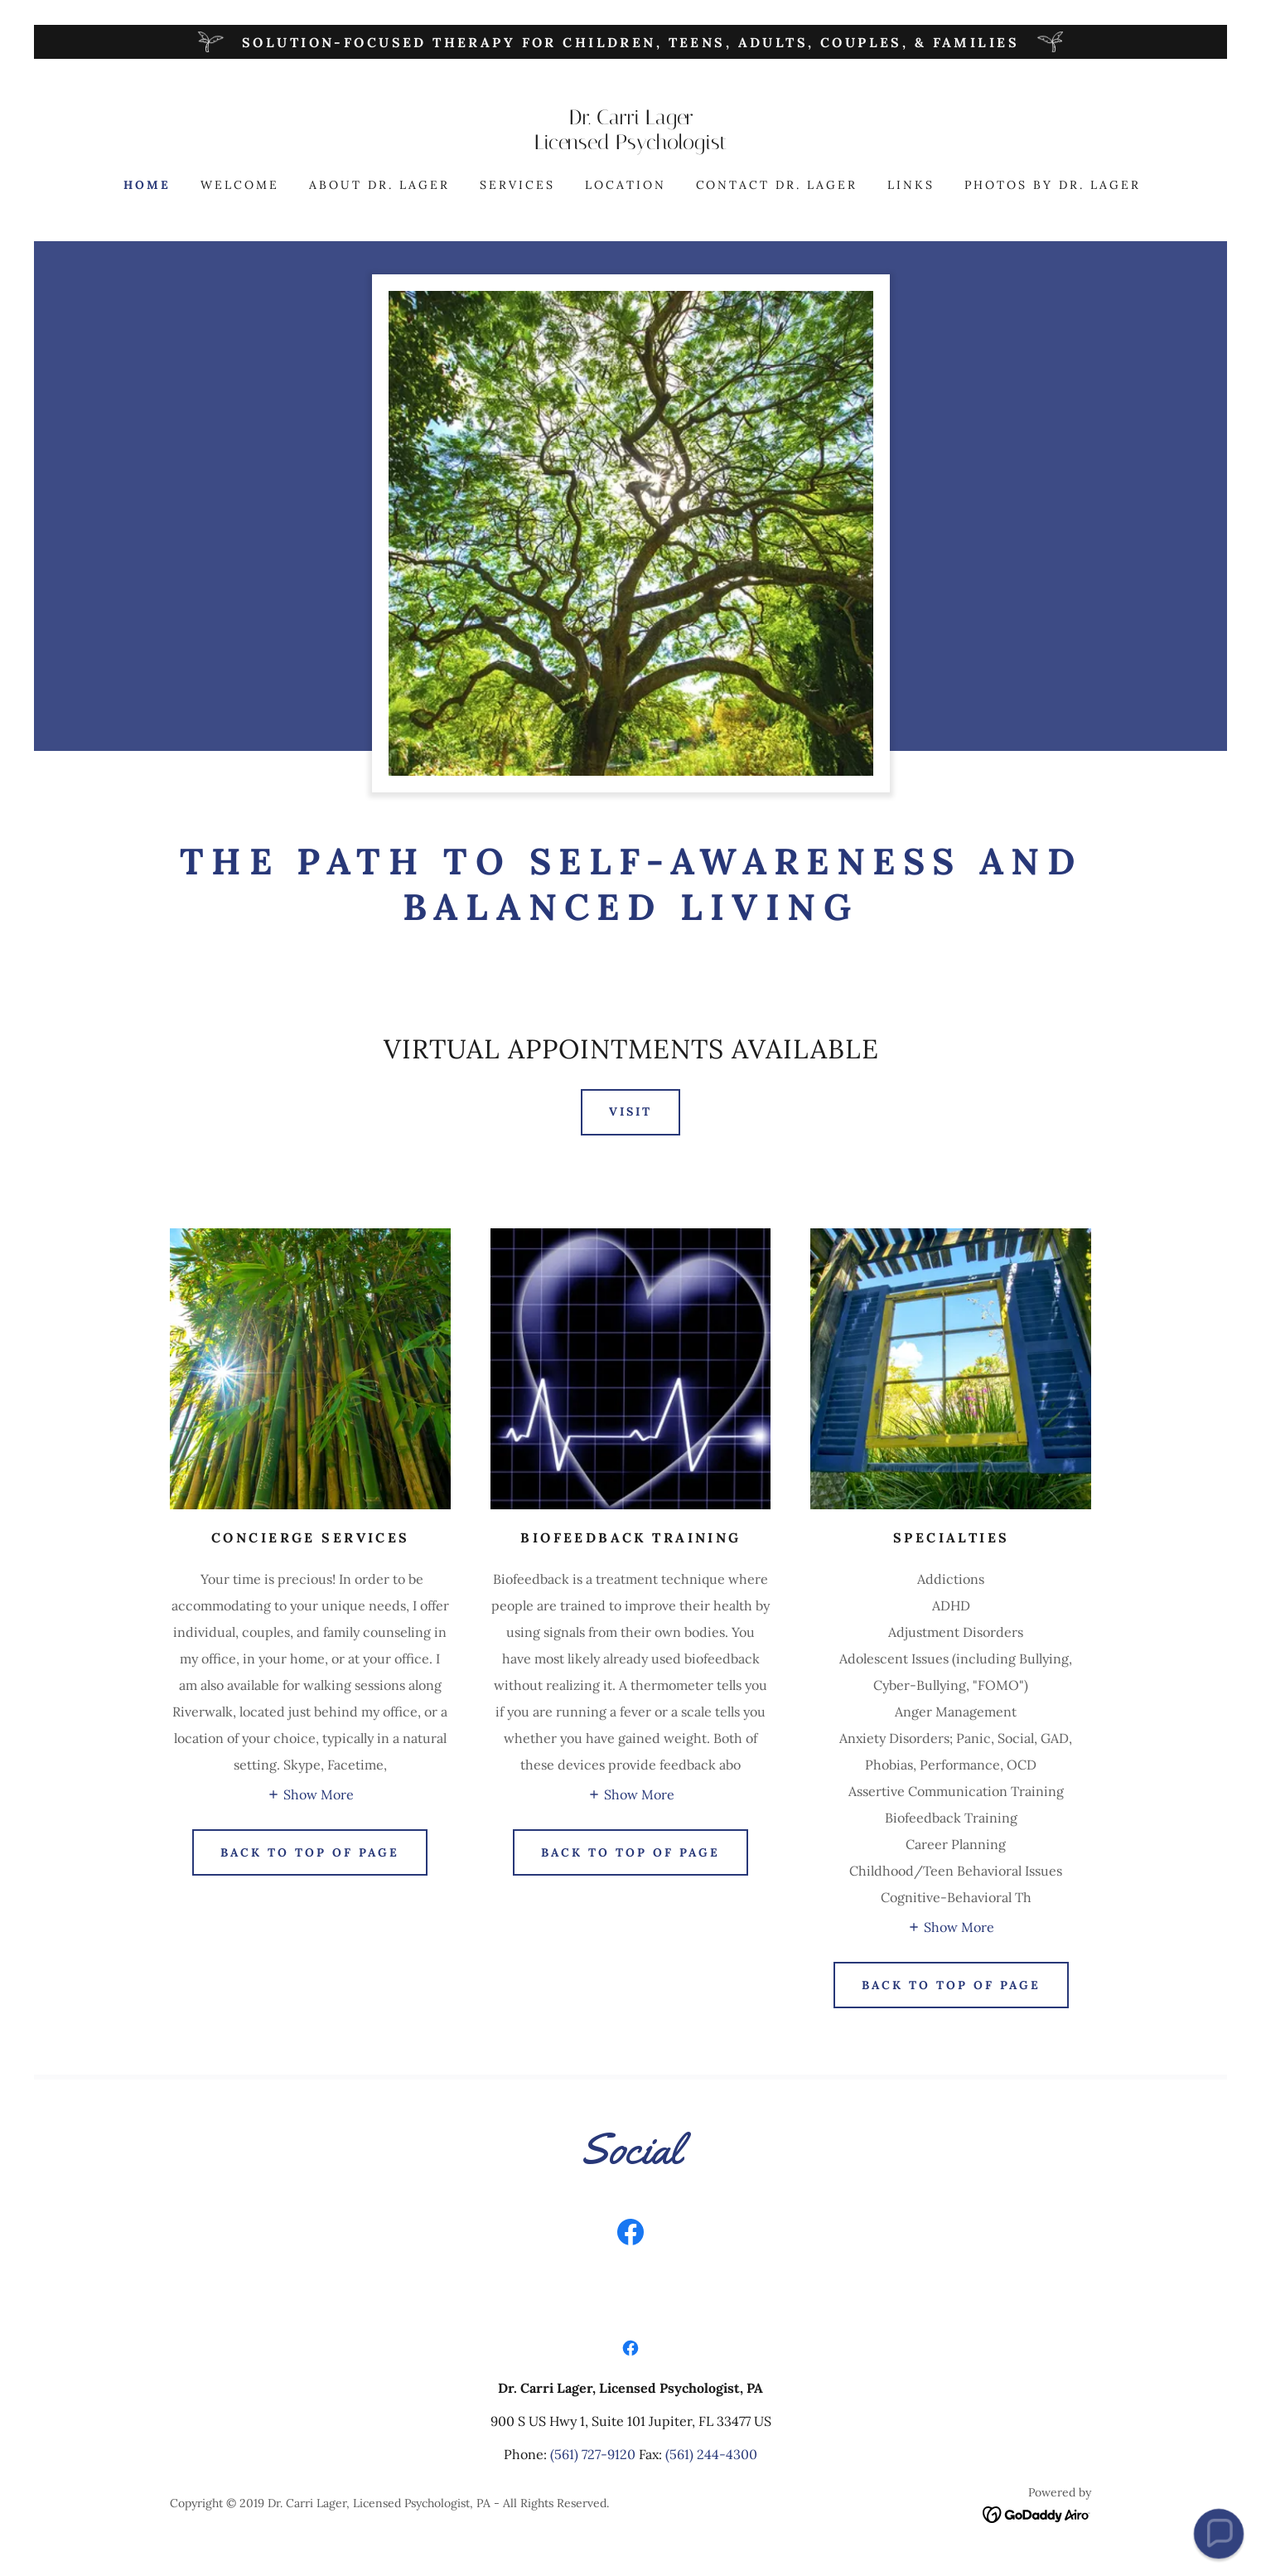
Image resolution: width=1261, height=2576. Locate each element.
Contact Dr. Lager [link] (777, 184)
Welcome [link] (240, 184)
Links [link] (911, 184)
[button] (310, 1793)
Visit (630, 1111)
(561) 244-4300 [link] (711, 2454)
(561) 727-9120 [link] (592, 2454)
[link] (630, 144)
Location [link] (625, 184)
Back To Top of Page (951, 1985)
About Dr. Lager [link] (379, 184)
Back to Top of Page (309, 1852)
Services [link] (517, 184)
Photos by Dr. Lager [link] (1052, 184)
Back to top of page (630, 1852)
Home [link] (147, 184)
